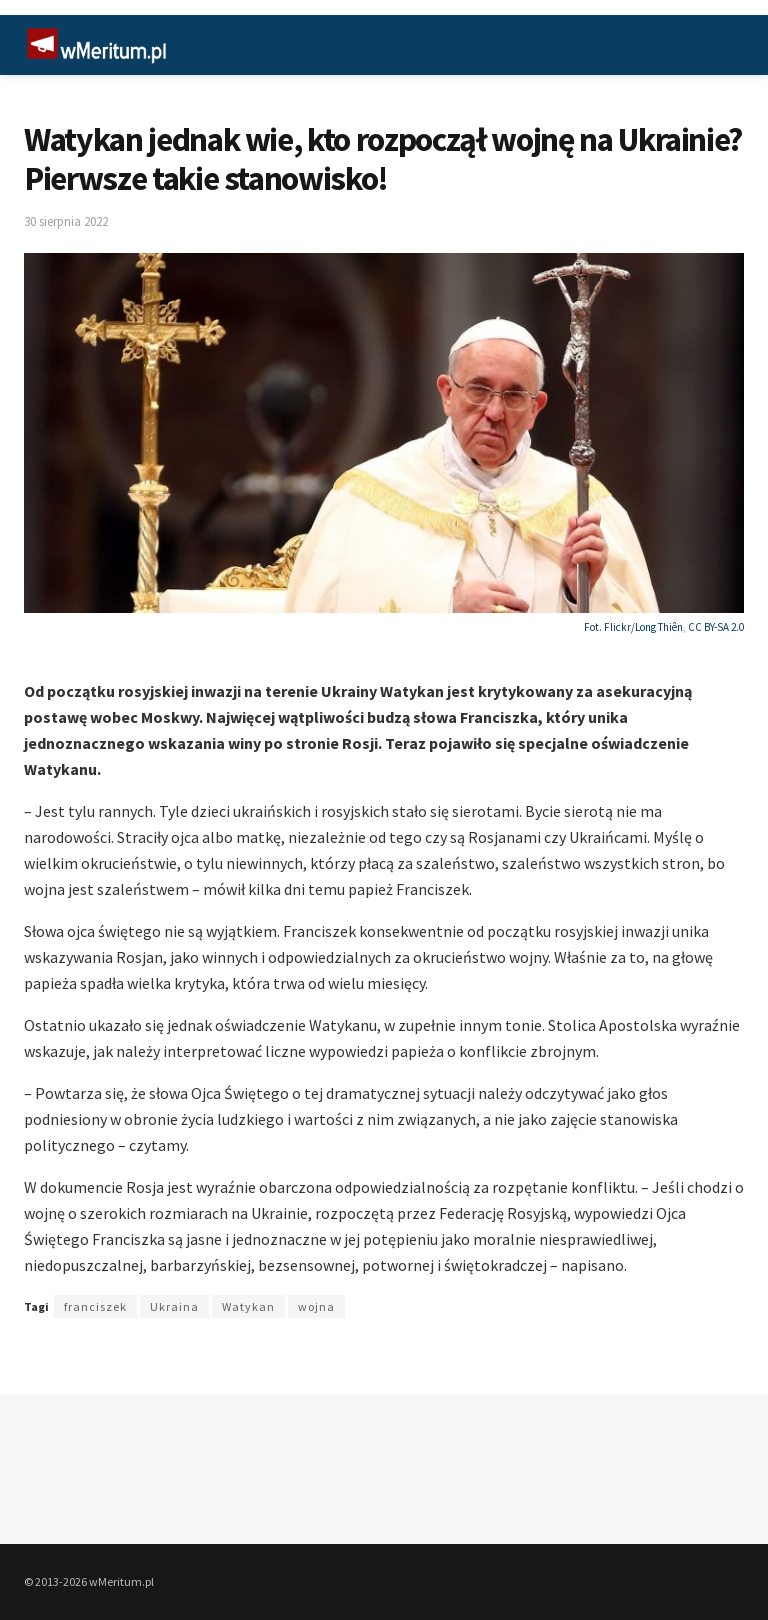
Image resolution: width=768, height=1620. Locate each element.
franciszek (95, 1306)
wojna (316, 1306)
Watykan (248, 1306)
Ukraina (174, 1306)
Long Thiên (659, 627)
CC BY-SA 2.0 (716, 627)
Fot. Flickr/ (609, 627)
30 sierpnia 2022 (66, 221)
